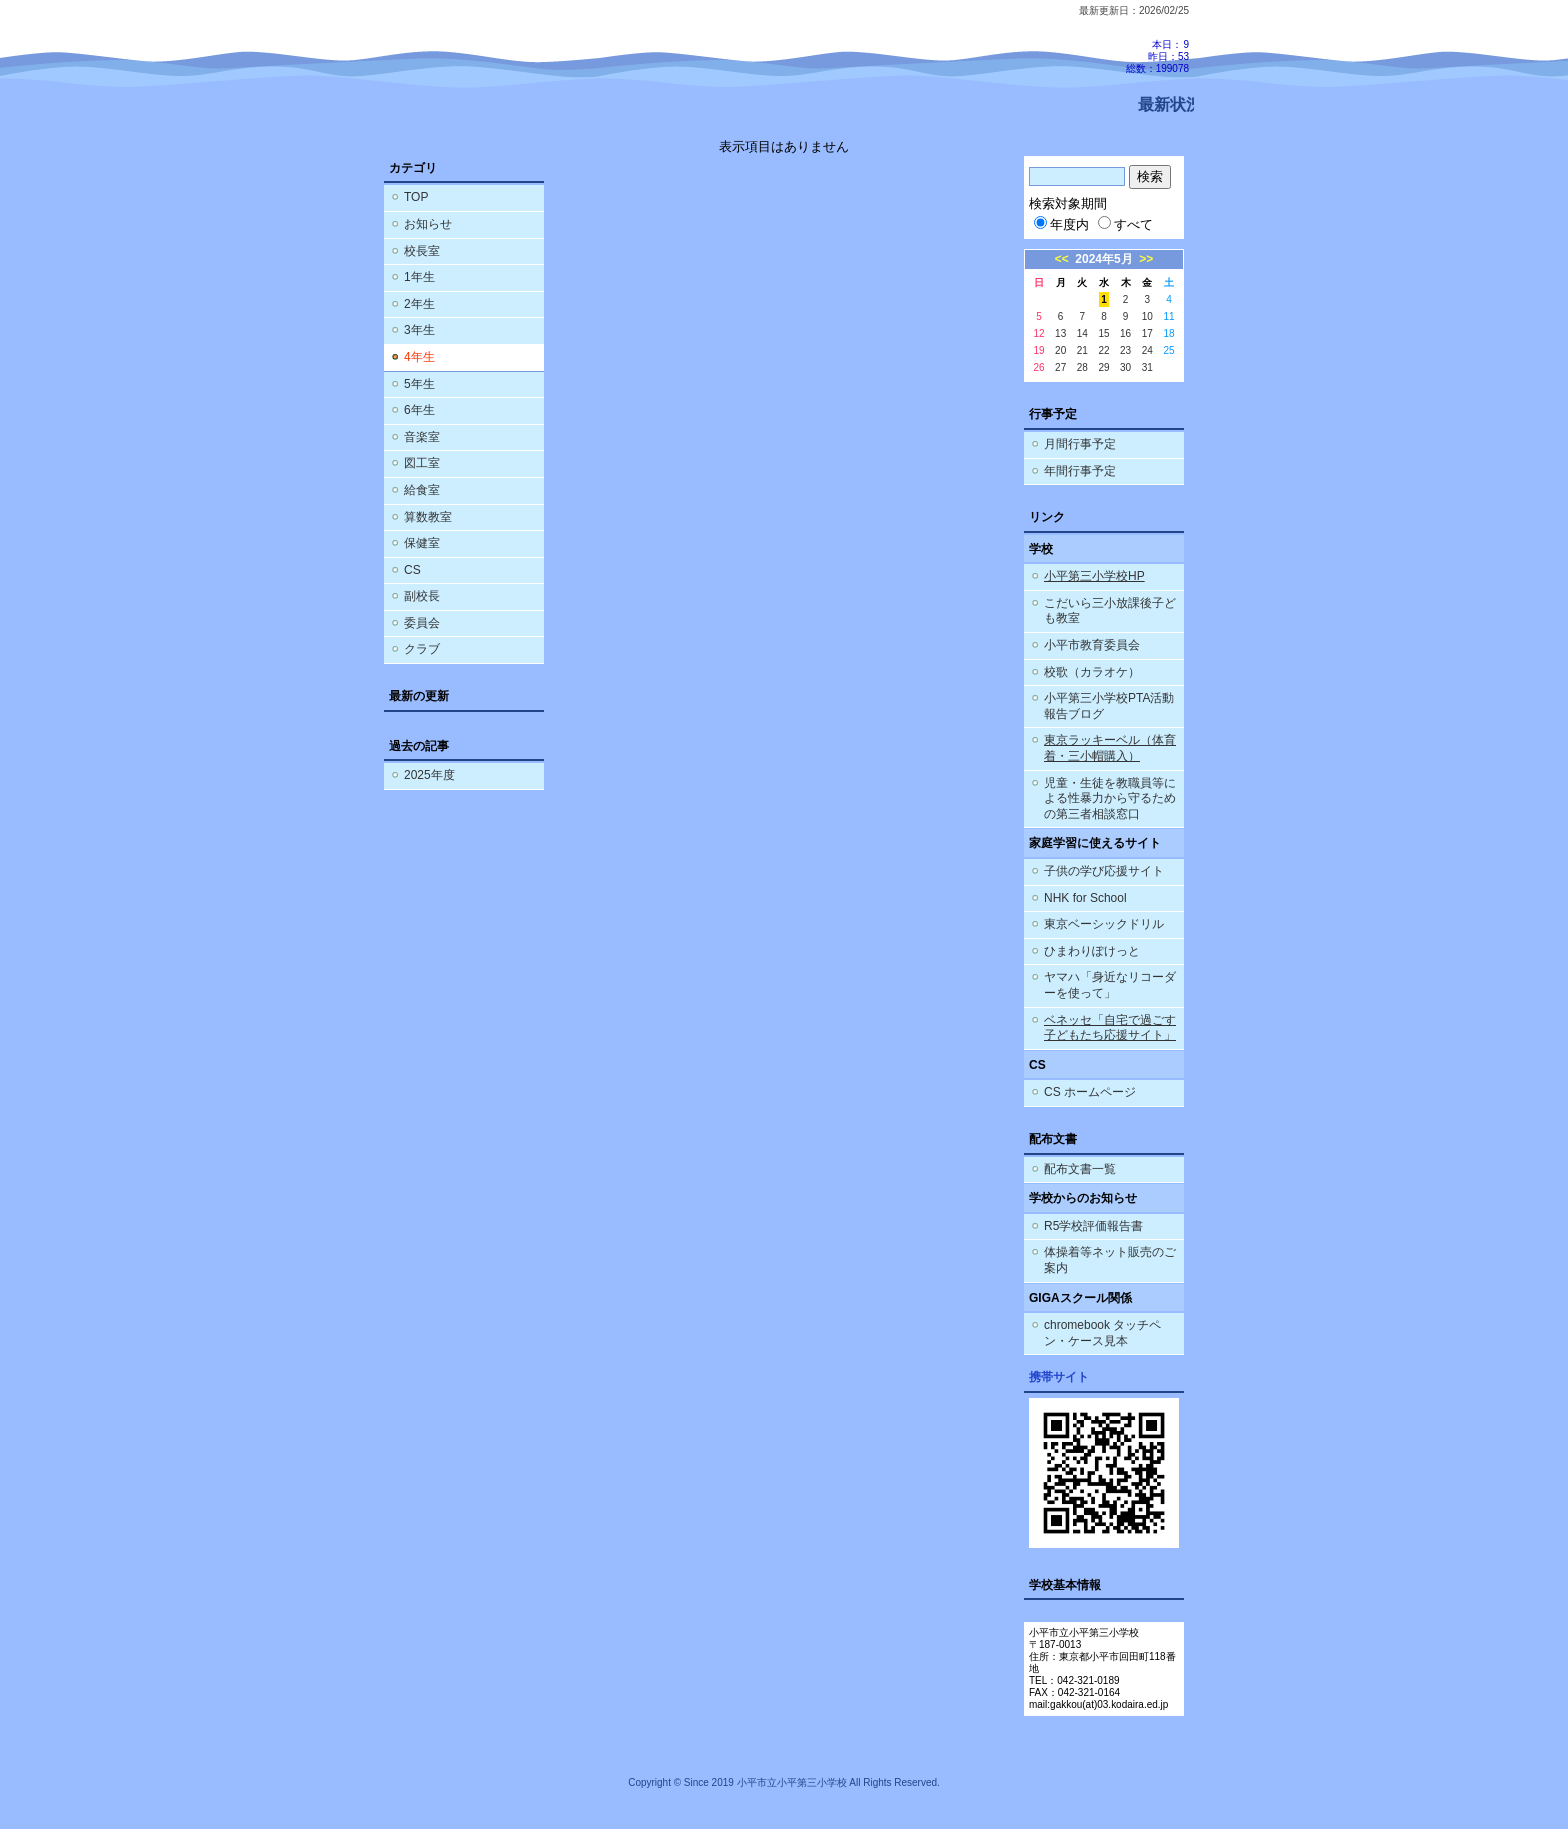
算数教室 (428, 517)
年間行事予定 (1080, 471)
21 (1082, 350)
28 (1082, 367)
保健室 (422, 543)
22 (1103, 350)
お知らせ (428, 224)
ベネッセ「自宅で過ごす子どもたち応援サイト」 (1110, 1028)
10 (1147, 316)
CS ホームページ (1090, 1092)
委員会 (422, 623)
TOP (416, 197)
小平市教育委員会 (1092, 645)
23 (1125, 350)
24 (1147, 350)
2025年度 (429, 775)
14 (1082, 333)
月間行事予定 (1080, 444)
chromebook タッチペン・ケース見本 (1102, 1333)
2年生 (419, 304)
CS (412, 570)
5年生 (419, 384)
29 (1103, 367)
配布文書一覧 (1080, 1169)
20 (1060, 350)
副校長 (422, 596)
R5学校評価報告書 (1093, 1226)
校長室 (422, 251)
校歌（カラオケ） (1092, 672)
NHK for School (1085, 898)
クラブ (422, 649)
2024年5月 (1103, 259)
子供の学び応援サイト (1104, 871)
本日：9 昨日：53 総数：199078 (1157, 56)
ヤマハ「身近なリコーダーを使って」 (1110, 985)
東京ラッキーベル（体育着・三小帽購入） (1110, 748)
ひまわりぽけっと (1092, 951)
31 (1147, 367)
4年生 (419, 357)
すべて (1125, 224)
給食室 (422, 490)
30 (1125, 367)
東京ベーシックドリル (1104, 924)
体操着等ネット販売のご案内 (1110, 1260)
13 (1060, 333)
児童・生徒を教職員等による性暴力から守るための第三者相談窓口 (1110, 798)
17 (1147, 333)
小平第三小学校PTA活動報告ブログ (1109, 706)
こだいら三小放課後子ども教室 (1110, 611)
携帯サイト (1059, 1377)
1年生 (419, 277)
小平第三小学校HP (1094, 576)
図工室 (422, 463)
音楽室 (422, 437)
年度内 (1061, 224)
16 (1125, 333)
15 (1103, 333)
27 (1060, 367)
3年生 (419, 330)
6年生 (419, 410)
